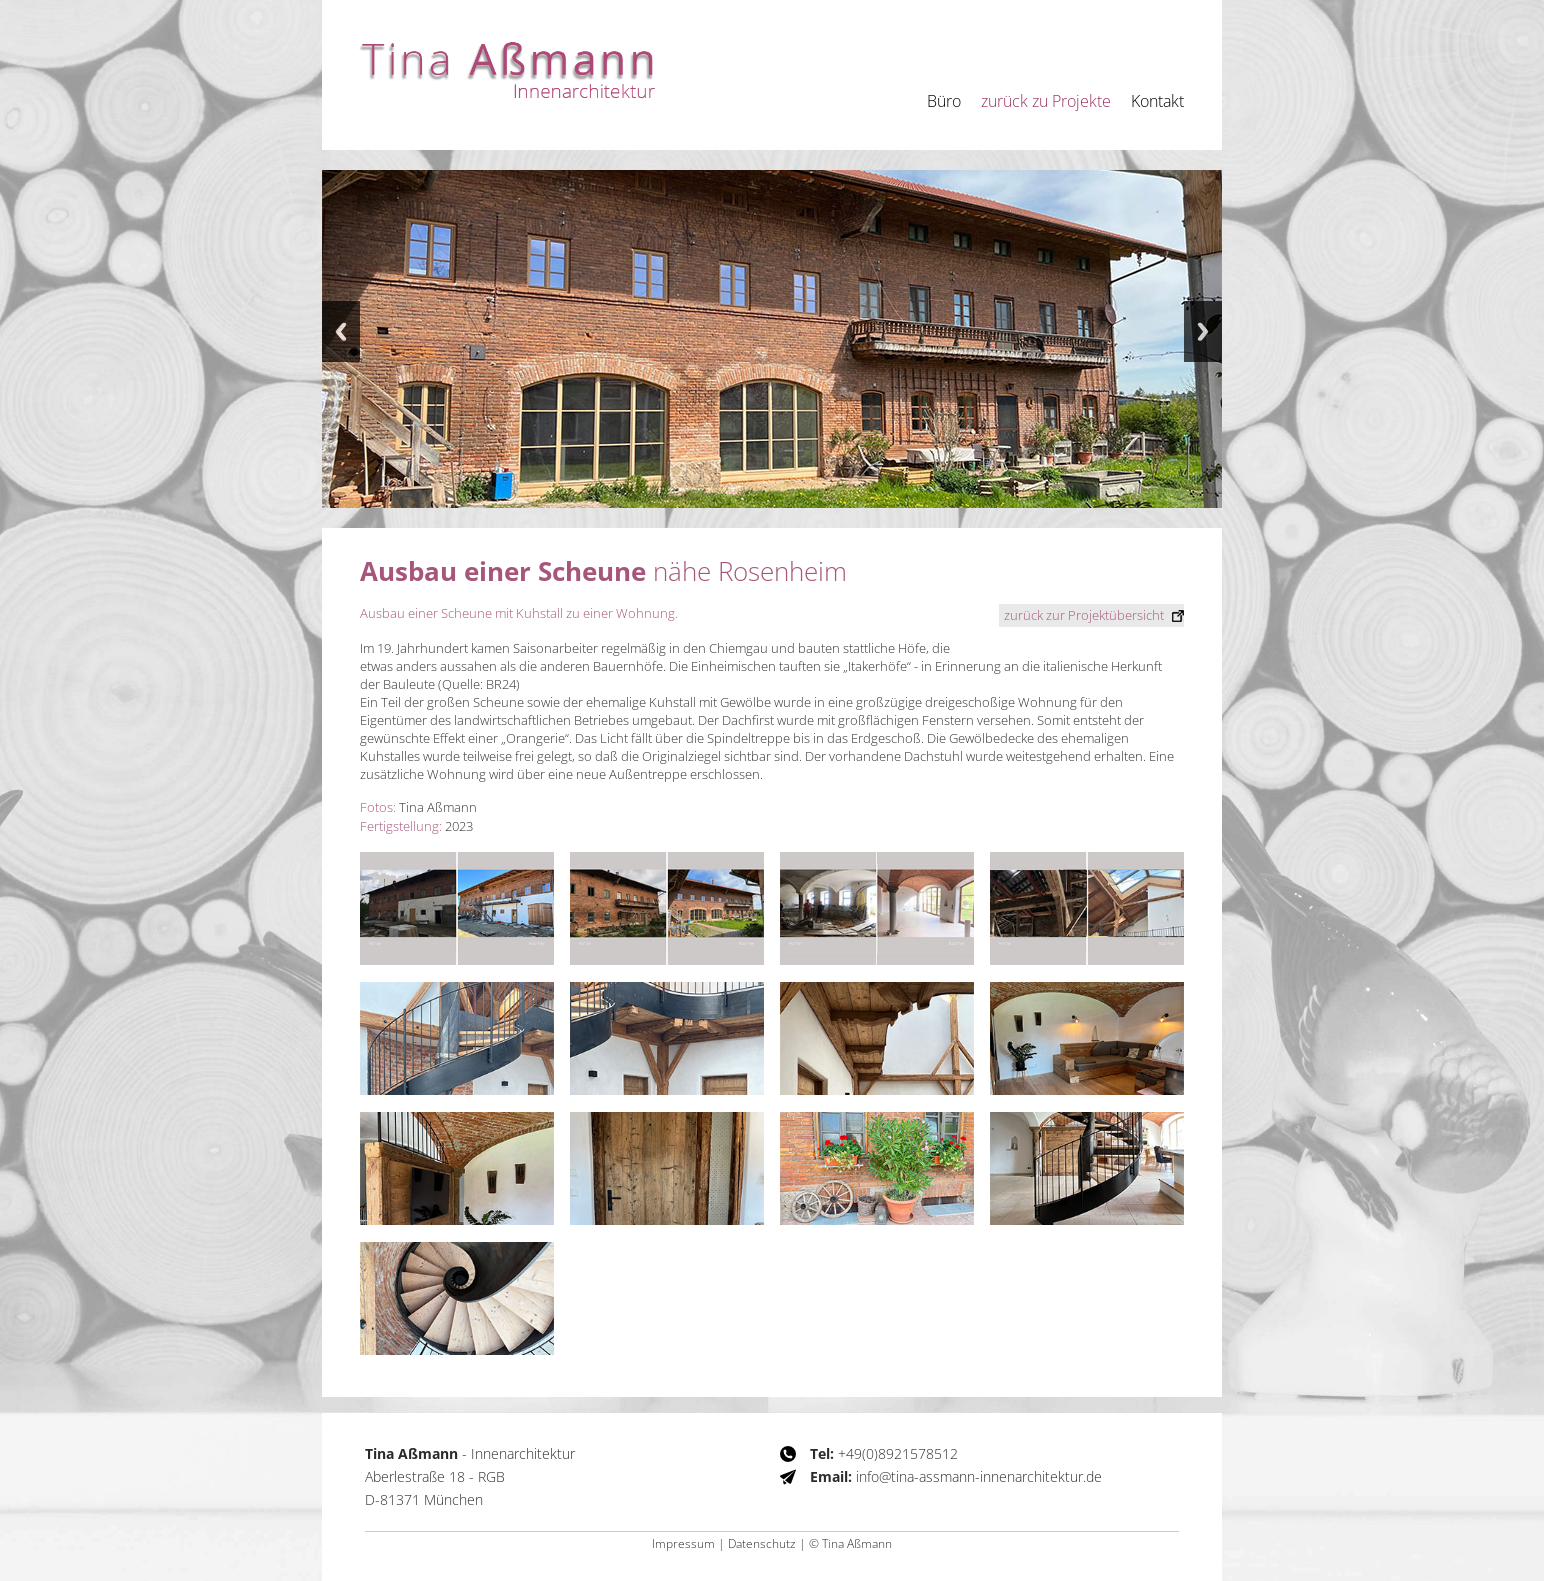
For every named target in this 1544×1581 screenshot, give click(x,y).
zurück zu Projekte (1046, 101)
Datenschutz (762, 1543)
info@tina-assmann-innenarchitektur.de (956, 1476)
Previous (341, 331)
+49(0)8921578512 (884, 1453)
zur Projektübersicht (1084, 614)
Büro (944, 101)
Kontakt (1157, 101)
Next (1203, 331)
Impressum (683, 1543)
